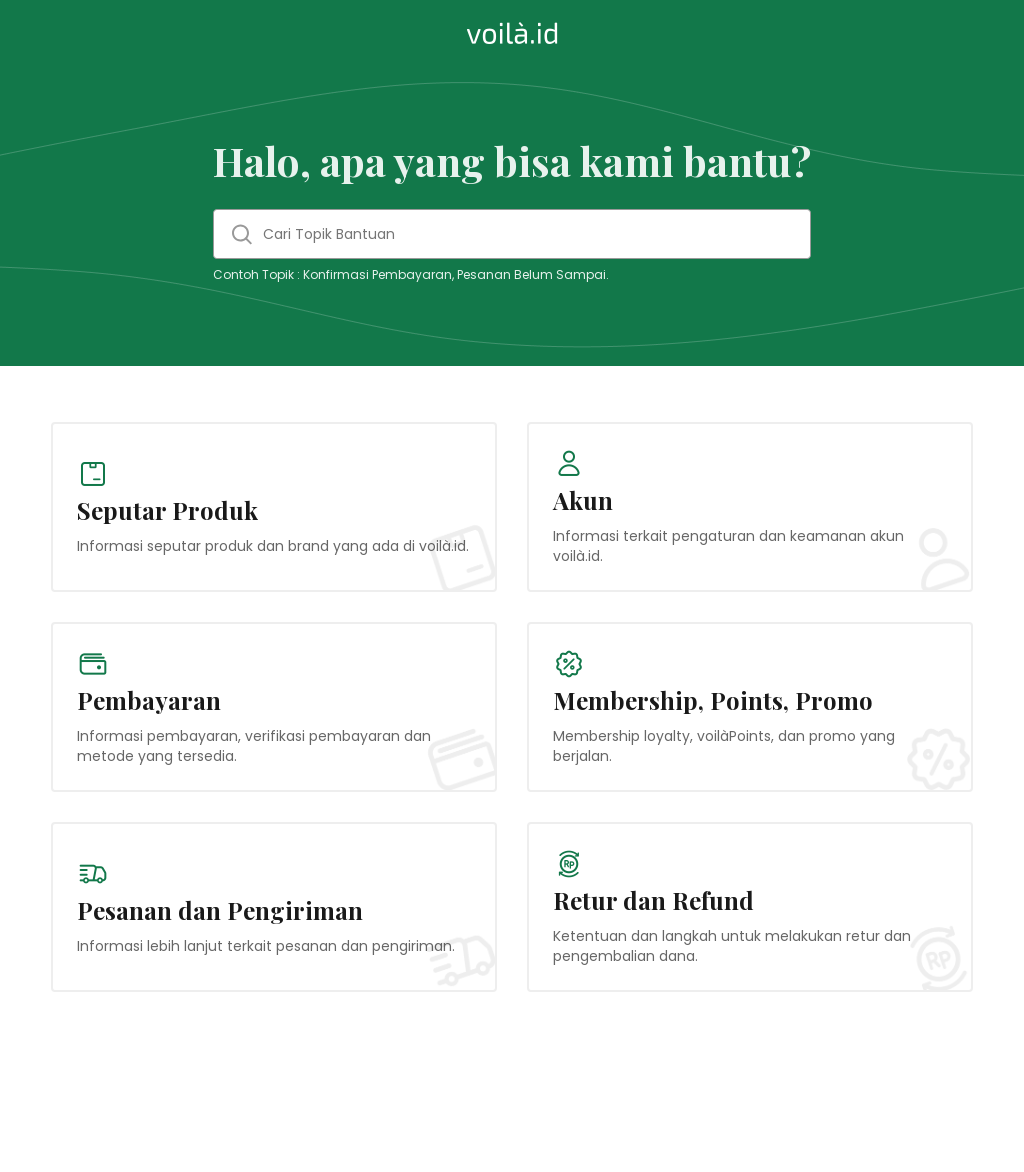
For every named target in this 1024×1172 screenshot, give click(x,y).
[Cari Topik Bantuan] (512, 234)
